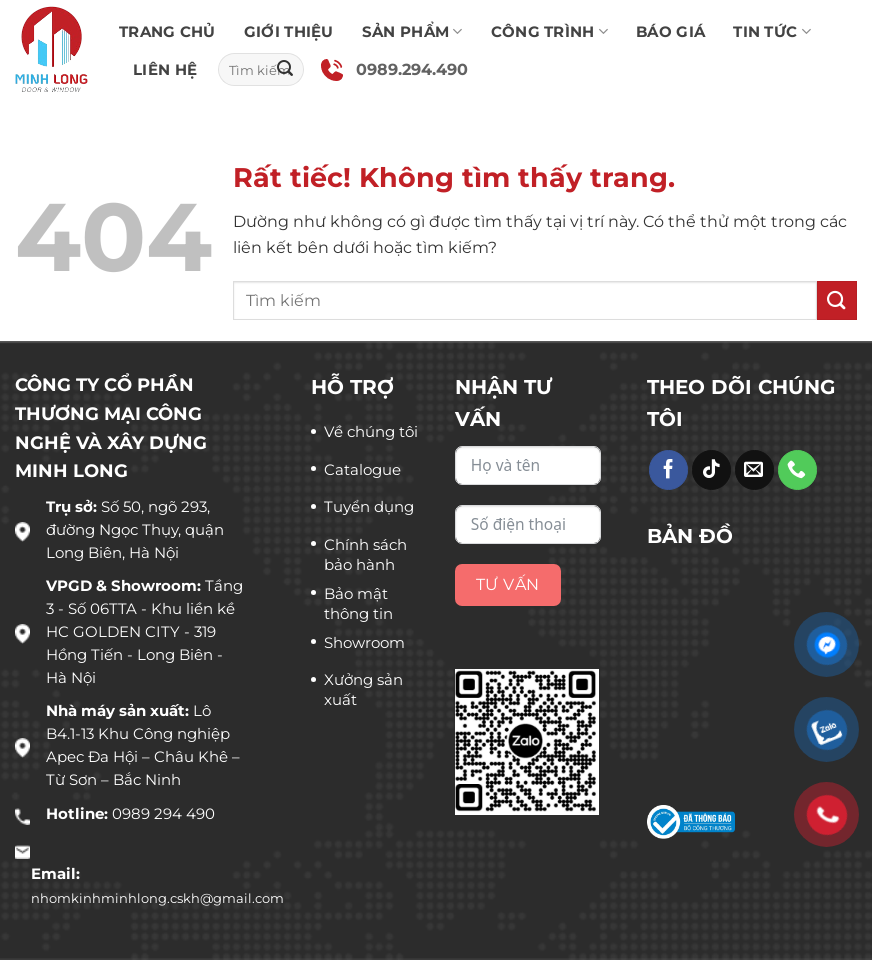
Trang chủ (167, 31)
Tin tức (772, 32)
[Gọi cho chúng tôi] (797, 470)
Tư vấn (508, 584)
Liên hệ (165, 69)
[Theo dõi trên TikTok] (711, 470)
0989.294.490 (412, 69)
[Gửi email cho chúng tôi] (754, 470)
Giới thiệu (289, 31)
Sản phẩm (412, 32)
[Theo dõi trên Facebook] (668, 470)
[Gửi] (285, 70)
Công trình (550, 32)
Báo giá (670, 31)
